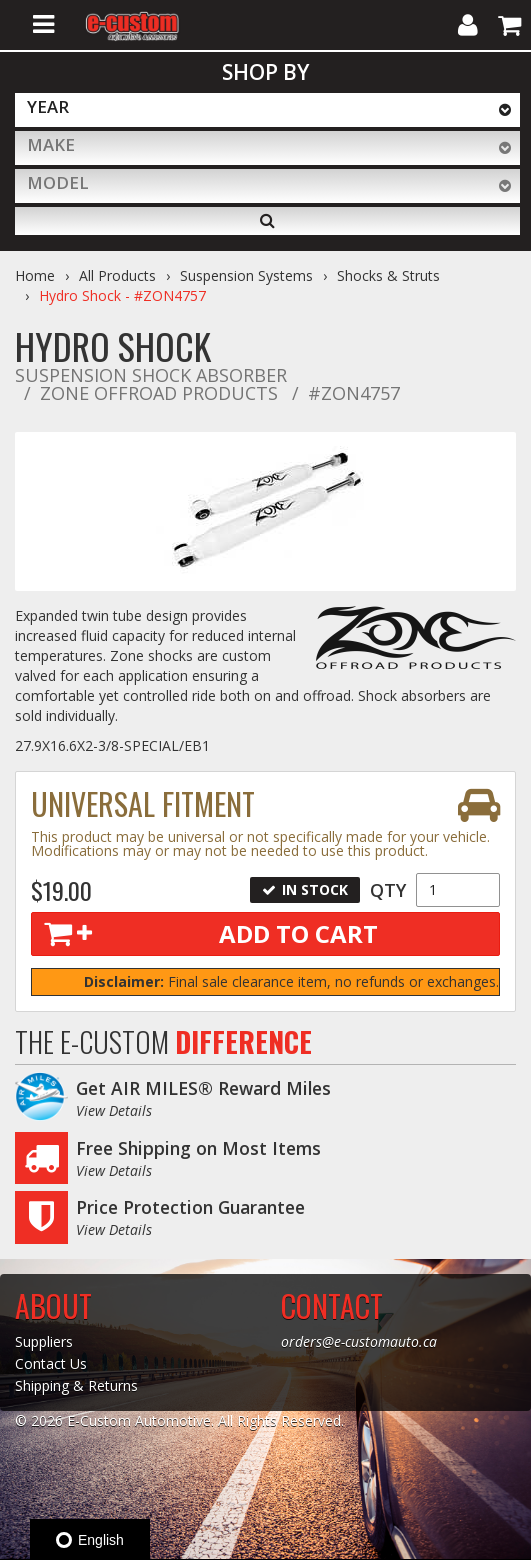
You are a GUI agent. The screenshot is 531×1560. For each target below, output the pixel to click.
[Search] (267, 221)
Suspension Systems (246, 275)
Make (51, 144)
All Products (117, 275)
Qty (388, 890)
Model (58, 182)
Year (48, 106)
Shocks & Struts (388, 275)
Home (35, 275)
